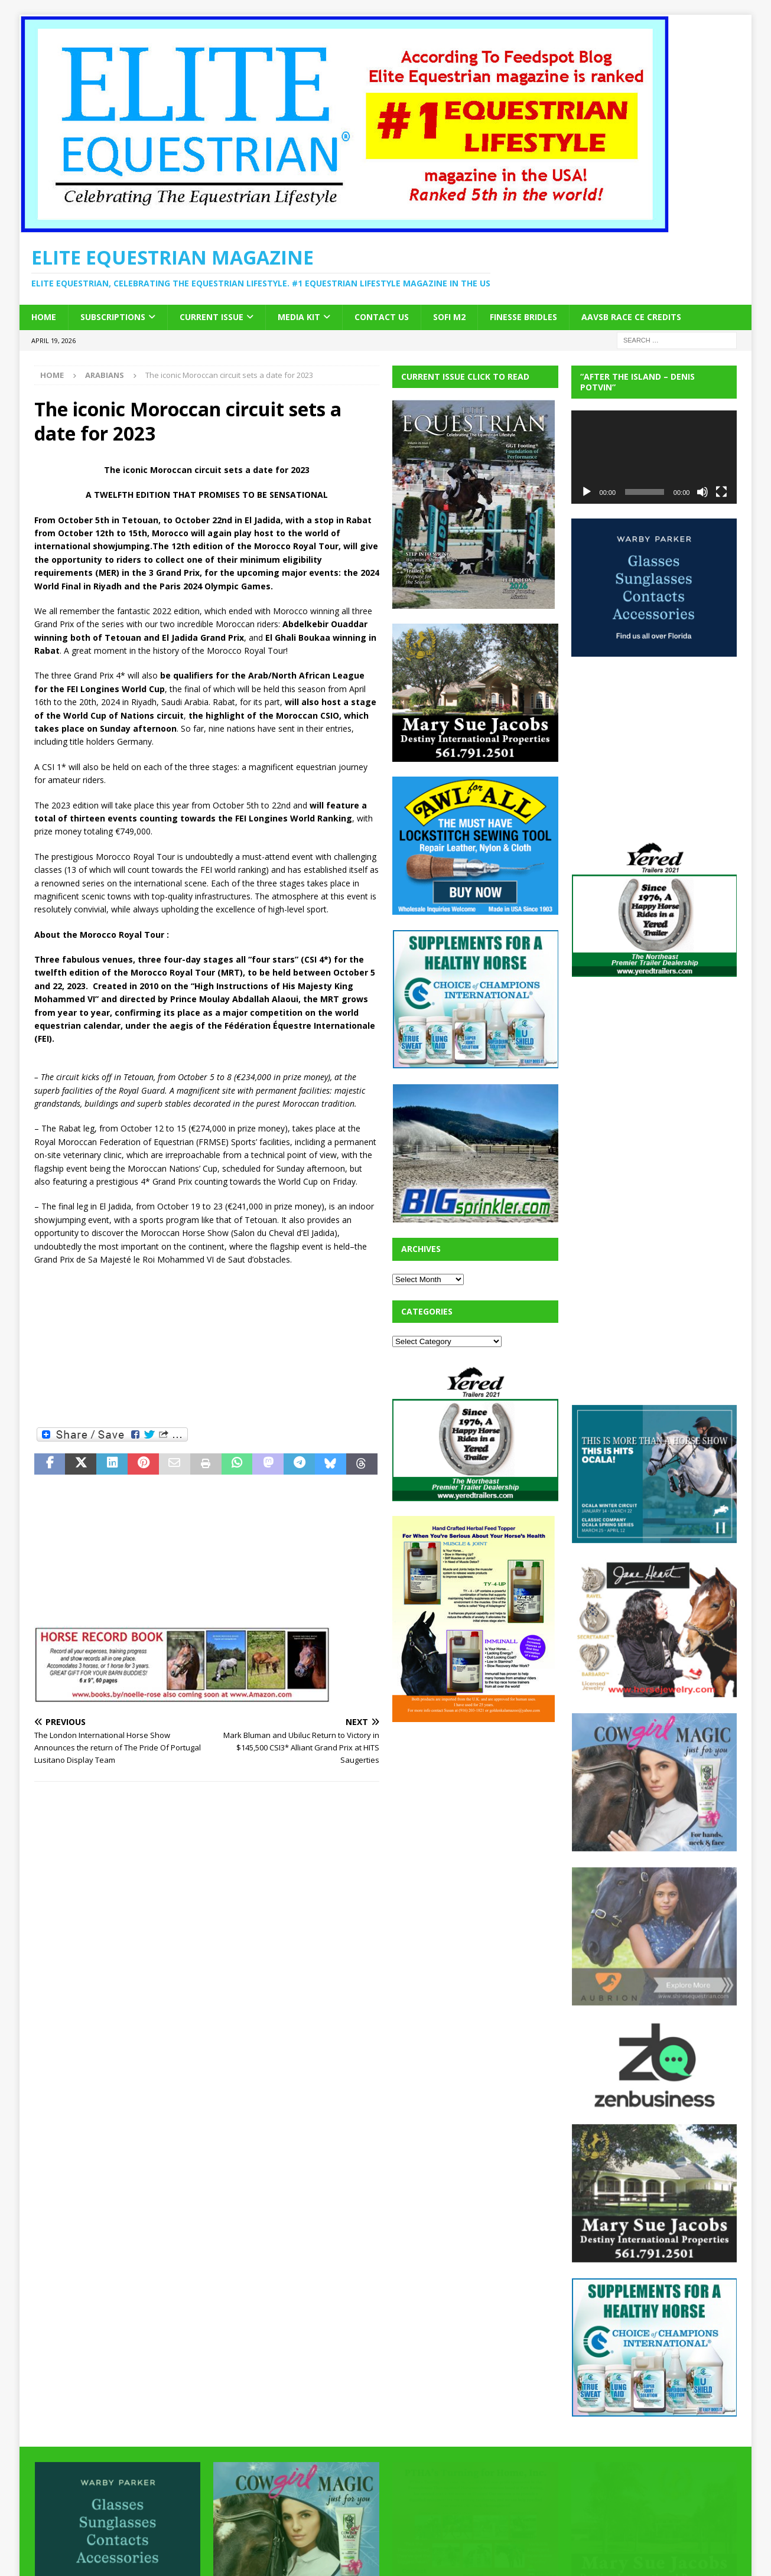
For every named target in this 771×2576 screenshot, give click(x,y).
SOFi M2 (449, 316)
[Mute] (702, 492)
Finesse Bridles (523, 316)
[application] (654, 457)
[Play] (587, 492)
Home (43, 316)
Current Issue (211, 316)
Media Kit (299, 316)
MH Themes (241, 2550)
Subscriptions (112, 316)
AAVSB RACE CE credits (631, 316)
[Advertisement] (206, 1346)
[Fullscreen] (721, 492)
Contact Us (381, 316)
